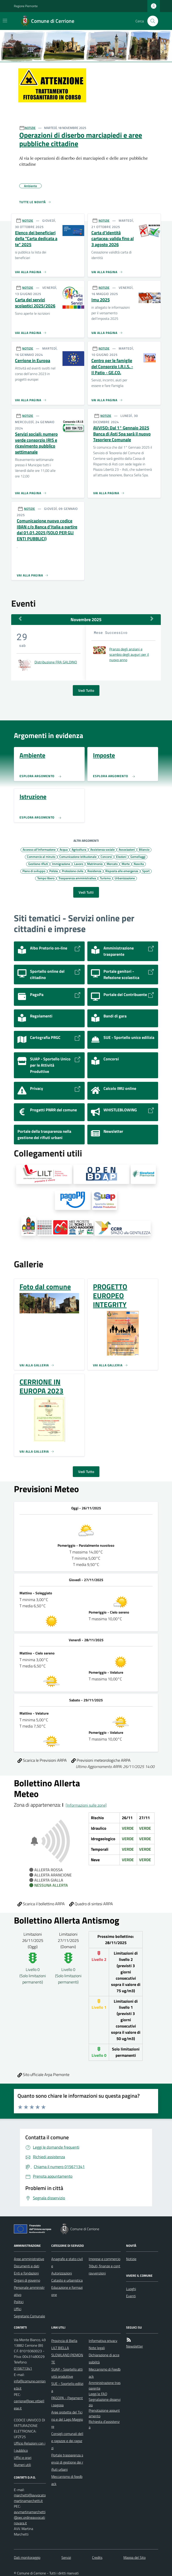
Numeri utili (22, 2464)
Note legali (97, 2347)
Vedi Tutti (86, 892)
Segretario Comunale (29, 2316)
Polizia (53, 871)
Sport (146, 871)
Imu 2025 (100, 300)
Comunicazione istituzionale (78, 856)
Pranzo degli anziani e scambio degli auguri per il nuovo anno (129, 654)
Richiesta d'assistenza (104, 2424)
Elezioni (121, 856)
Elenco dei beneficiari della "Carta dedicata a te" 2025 (36, 239)
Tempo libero (45, 878)
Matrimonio (95, 863)
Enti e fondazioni (26, 2273)
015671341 (23, 2368)
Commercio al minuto (41, 856)
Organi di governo (27, 2280)
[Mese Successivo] (151, 618)
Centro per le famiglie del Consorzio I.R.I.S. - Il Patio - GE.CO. (112, 367)
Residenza (94, 871)
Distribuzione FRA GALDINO (55, 662)
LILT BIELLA (60, 2347)
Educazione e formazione (67, 2291)
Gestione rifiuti (38, 863)
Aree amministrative (29, 2259)
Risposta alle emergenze (121, 871)
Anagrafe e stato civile (67, 2262)
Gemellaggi (137, 856)
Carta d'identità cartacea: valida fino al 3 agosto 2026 (112, 239)
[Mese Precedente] (20, 618)
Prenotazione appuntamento (104, 2413)
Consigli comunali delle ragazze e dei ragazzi (67, 2441)
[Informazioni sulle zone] (86, 1805)
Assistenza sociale (102, 849)
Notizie (131, 2259)
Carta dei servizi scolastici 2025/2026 (35, 303)
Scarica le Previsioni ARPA (42, 1760)
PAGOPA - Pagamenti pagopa (67, 2401)
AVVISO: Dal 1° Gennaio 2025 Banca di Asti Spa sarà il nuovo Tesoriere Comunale (122, 434)
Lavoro (78, 863)
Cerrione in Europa (32, 361)
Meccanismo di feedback (66, 2480)
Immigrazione (61, 863)
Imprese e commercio (104, 2259)
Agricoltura (79, 849)
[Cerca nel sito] (151, 21)
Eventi (131, 2296)
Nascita (139, 863)
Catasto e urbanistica (67, 2280)
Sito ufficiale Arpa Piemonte (43, 2075)
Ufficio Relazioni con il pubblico (29, 2447)
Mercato (112, 863)
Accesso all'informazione (39, 849)
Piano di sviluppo (33, 871)
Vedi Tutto (86, 690)
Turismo (105, 878)
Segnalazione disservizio (104, 2402)
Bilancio (144, 849)
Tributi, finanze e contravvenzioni (104, 2269)
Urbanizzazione (125, 878)
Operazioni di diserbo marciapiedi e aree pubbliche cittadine (80, 139)
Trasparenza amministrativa (77, 878)
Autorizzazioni (61, 2273)
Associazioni (127, 849)
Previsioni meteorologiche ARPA (101, 1760)
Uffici (17, 2309)
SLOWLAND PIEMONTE (67, 2358)
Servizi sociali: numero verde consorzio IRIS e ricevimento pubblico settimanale (36, 443)
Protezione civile (72, 871)
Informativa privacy (103, 2340)
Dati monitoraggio (27, 2557)
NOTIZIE (30, 127)
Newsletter (134, 2346)
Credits (97, 2557)
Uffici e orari (22, 2457)
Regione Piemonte (26, 6)
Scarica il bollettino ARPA (41, 1904)
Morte (126, 863)
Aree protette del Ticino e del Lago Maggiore (67, 2419)
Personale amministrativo (29, 2291)
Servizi (66, 2557)
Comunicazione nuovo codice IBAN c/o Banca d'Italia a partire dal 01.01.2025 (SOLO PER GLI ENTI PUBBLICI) (47, 530)
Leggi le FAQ (98, 2394)
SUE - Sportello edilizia (67, 2387)
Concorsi (106, 856)
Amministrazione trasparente (104, 2385)
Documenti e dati (26, 2266)
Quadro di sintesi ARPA (91, 1904)
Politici (19, 2301)
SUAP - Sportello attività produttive (67, 2373)
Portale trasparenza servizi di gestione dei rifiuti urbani (67, 2462)
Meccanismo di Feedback (104, 2373)
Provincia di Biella (64, 2340)
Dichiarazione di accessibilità (104, 2358)
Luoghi (131, 2288)
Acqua (64, 849)
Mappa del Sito (134, 2557)
